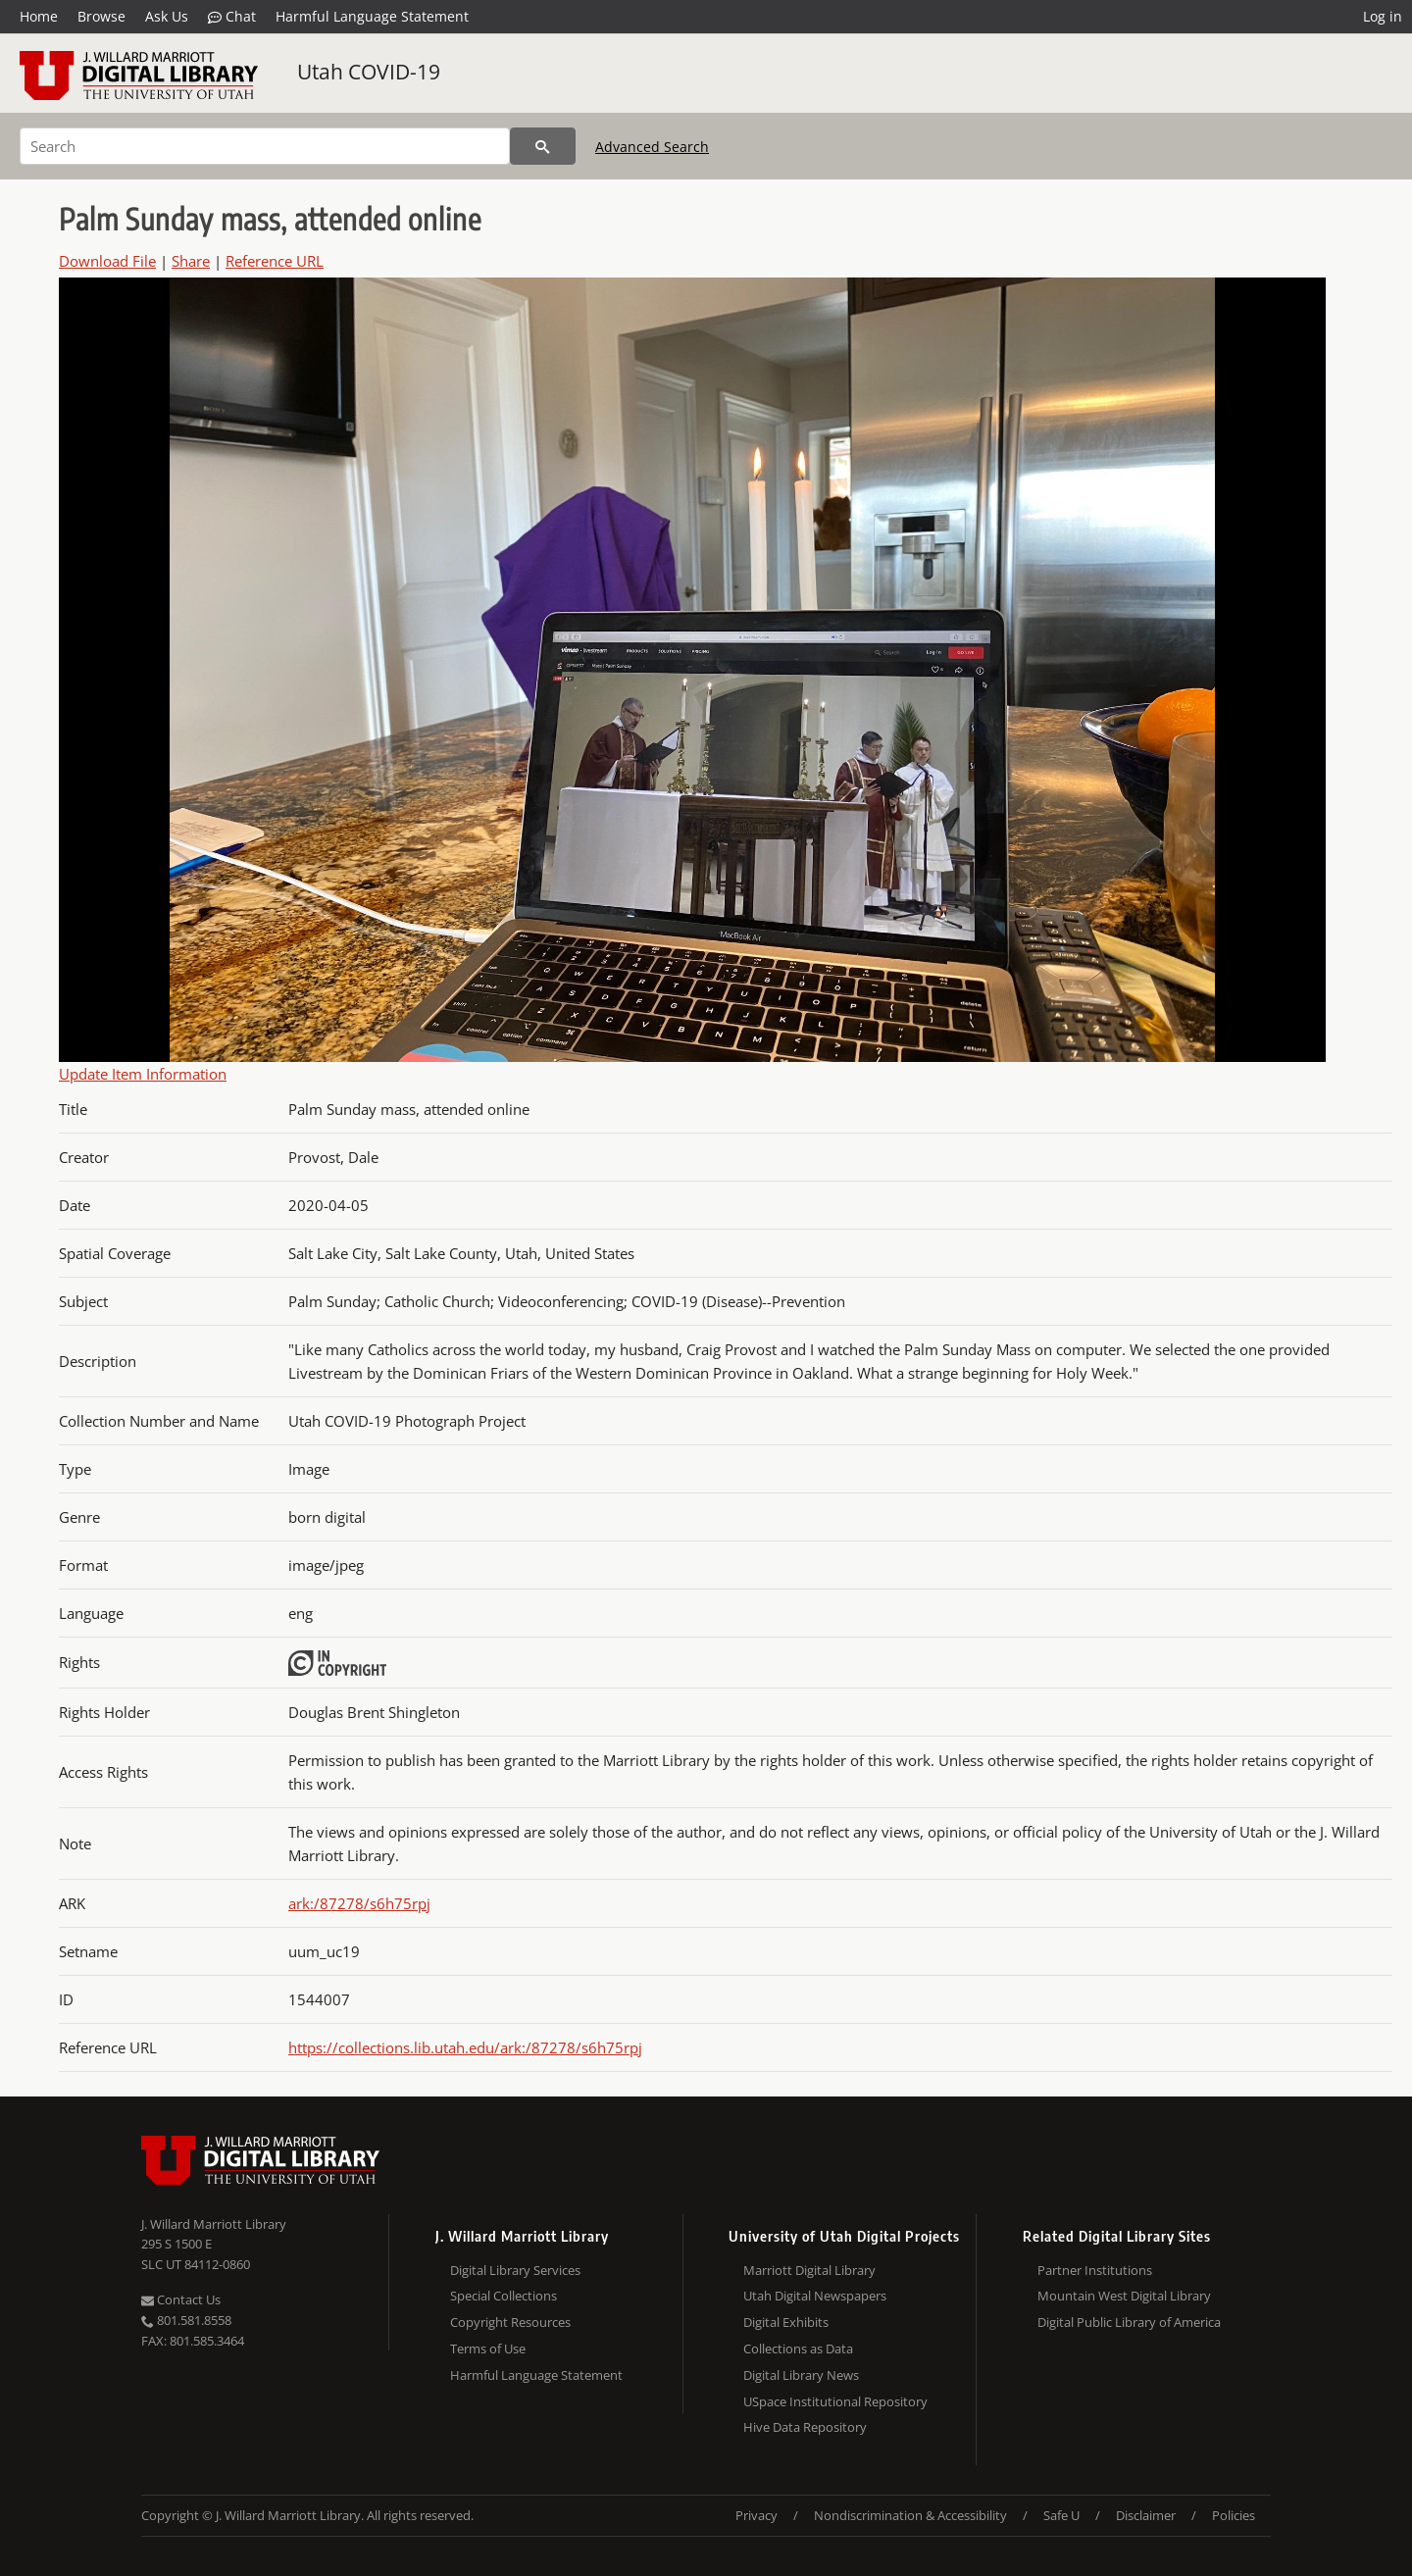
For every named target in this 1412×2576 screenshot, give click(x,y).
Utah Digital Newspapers (814, 2295)
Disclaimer (1146, 2515)
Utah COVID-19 (368, 71)
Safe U (1061, 2515)
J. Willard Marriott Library (213, 2224)
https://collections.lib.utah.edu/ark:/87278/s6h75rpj (465, 2047)
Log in (1382, 16)
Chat (232, 16)
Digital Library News (801, 2375)
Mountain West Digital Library (1124, 2295)
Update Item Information (143, 1074)
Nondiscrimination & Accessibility (910, 2515)
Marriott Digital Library (809, 2270)
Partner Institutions (1094, 2270)
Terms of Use (488, 2348)
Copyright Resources (510, 2322)
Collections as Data (798, 2348)
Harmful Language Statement (372, 16)
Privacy (756, 2515)
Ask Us (166, 16)
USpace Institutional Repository (835, 2401)
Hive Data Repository (805, 2427)
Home (39, 16)
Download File (107, 261)
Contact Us (181, 2299)
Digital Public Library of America (1129, 2322)
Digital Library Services (515, 2270)
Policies (1233, 2515)
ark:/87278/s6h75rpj (359, 1903)
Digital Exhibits (786, 2322)
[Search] (265, 146)
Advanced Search (652, 146)
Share (191, 261)
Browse (101, 16)
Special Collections (503, 2295)
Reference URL (275, 261)
